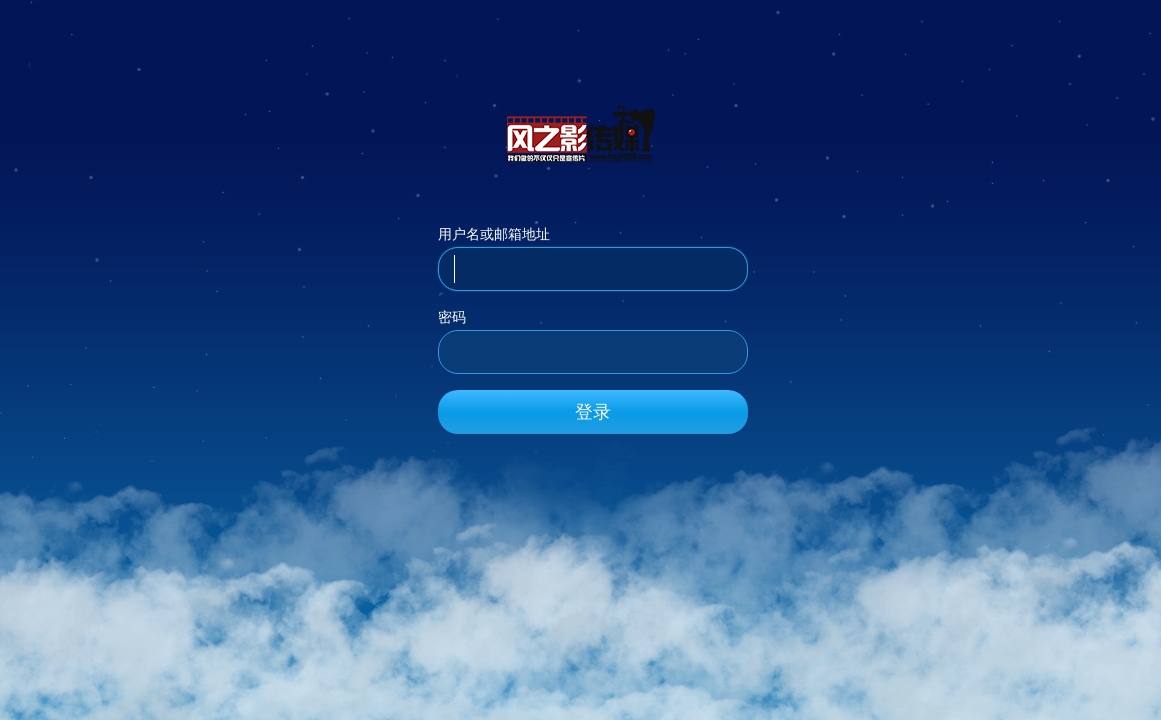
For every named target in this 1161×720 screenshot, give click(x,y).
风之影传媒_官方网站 (581, 133)
